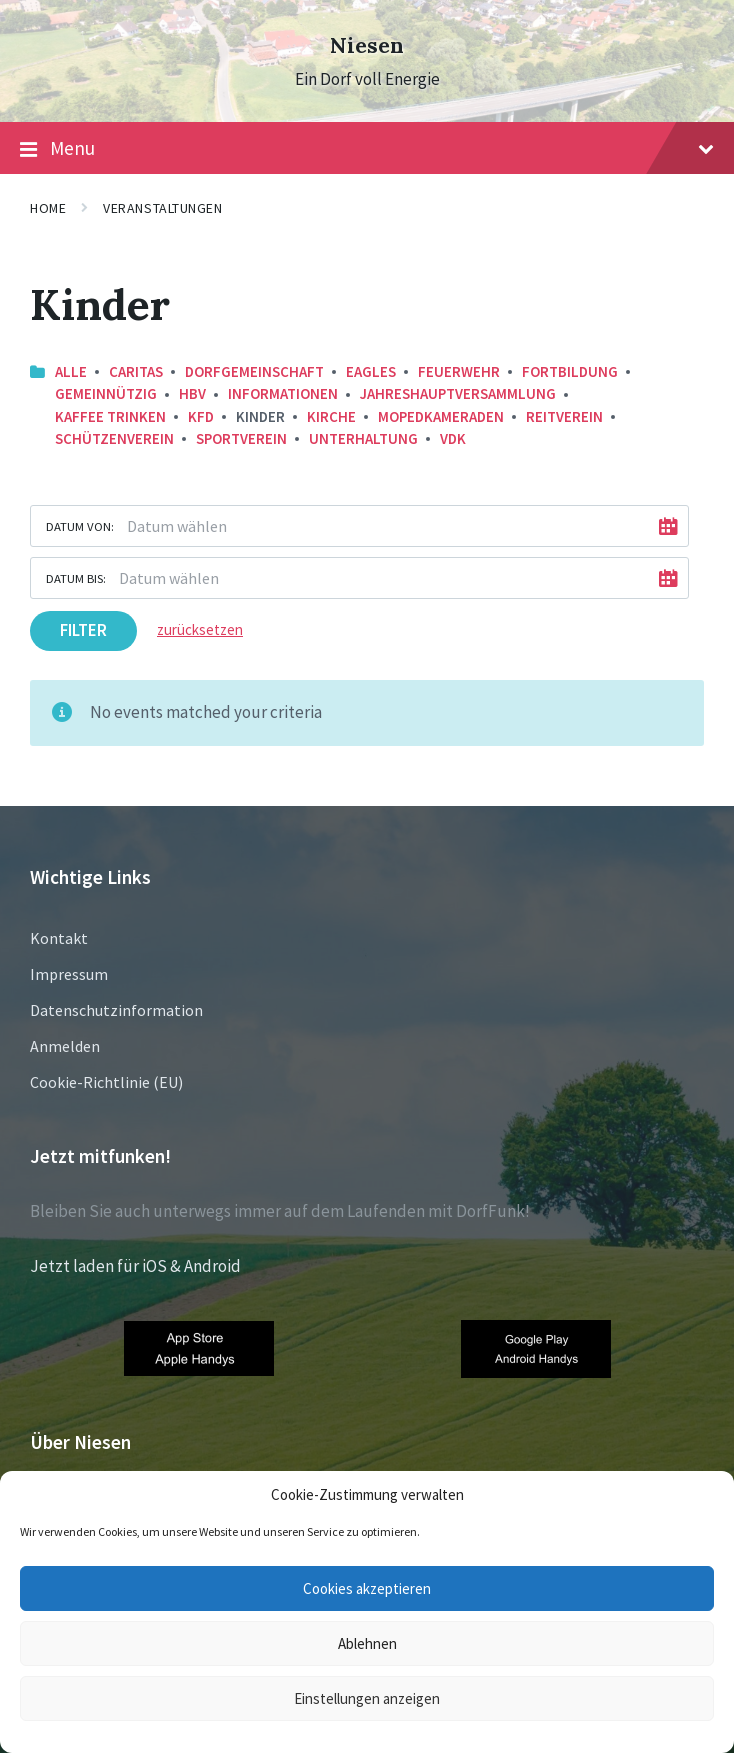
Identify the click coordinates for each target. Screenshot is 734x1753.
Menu (367, 149)
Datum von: (80, 526)
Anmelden (65, 1046)
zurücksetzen (200, 629)
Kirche (331, 416)
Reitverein (564, 416)
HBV (192, 393)
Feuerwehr (459, 371)
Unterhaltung (363, 438)
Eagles (371, 371)
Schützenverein (114, 438)
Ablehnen (367, 1643)
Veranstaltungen (162, 208)
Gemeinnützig (106, 393)
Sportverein (241, 438)
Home (48, 208)
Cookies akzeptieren (367, 1588)
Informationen (283, 393)
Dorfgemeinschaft (254, 371)
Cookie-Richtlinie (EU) (106, 1082)
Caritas (136, 371)
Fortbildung (570, 371)
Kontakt (59, 938)
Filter (83, 630)
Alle (71, 371)
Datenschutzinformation (116, 1010)
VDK (453, 438)
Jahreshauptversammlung (458, 393)
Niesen (367, 45)
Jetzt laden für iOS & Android (135, 1266)
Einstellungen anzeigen (367, 1698)
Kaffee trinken (110, 416)
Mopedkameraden (441, 416)
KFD (201, 416)
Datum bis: (76, 578)
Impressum (69, 974)
